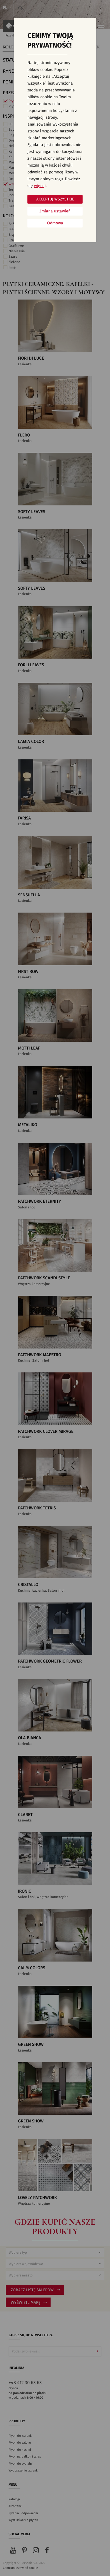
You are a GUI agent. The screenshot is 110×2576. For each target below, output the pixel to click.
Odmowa (55, 223)
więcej (40, 186)
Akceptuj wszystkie (55, 199)
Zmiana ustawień (55, 211)
